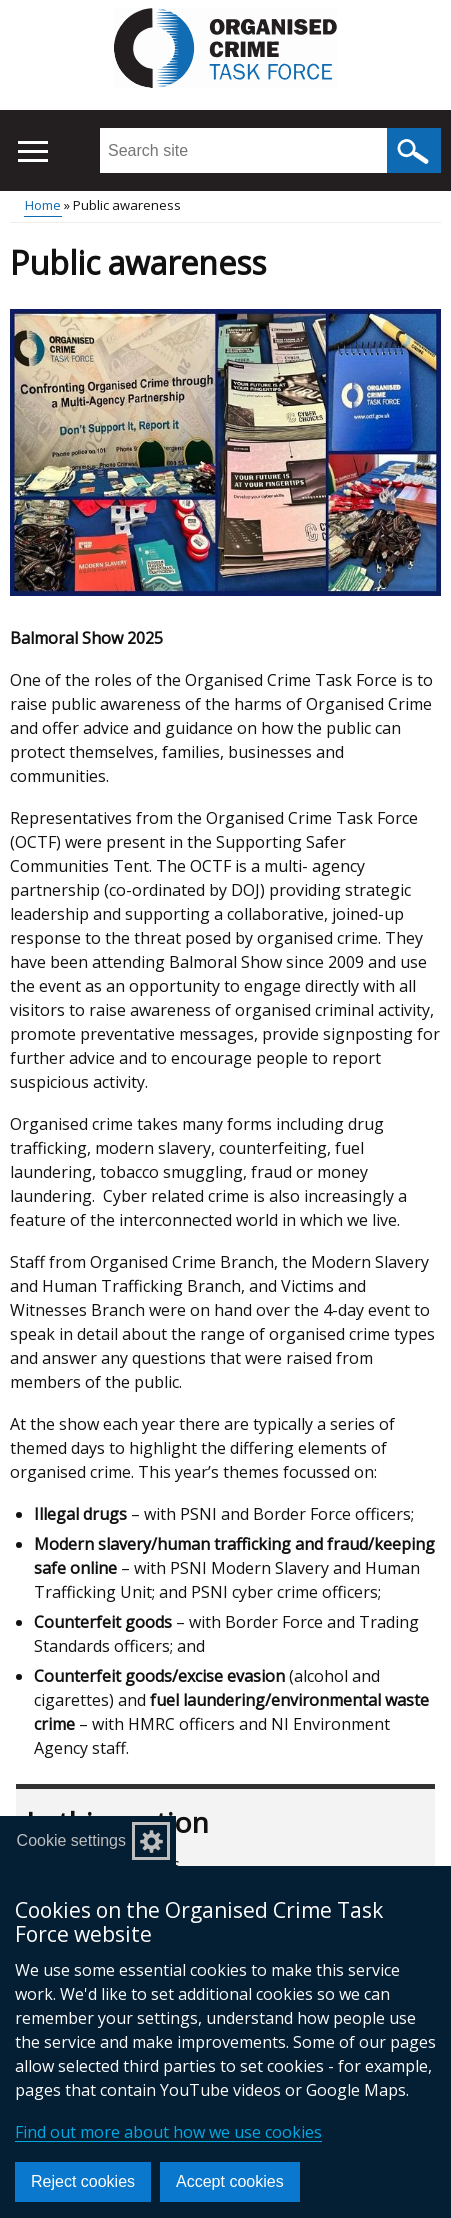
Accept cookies (230, 2181)
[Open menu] (32, 151)
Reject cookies (83, 2181)
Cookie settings (71, 1840)
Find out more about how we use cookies (168, 2132)
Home (43, 205)
